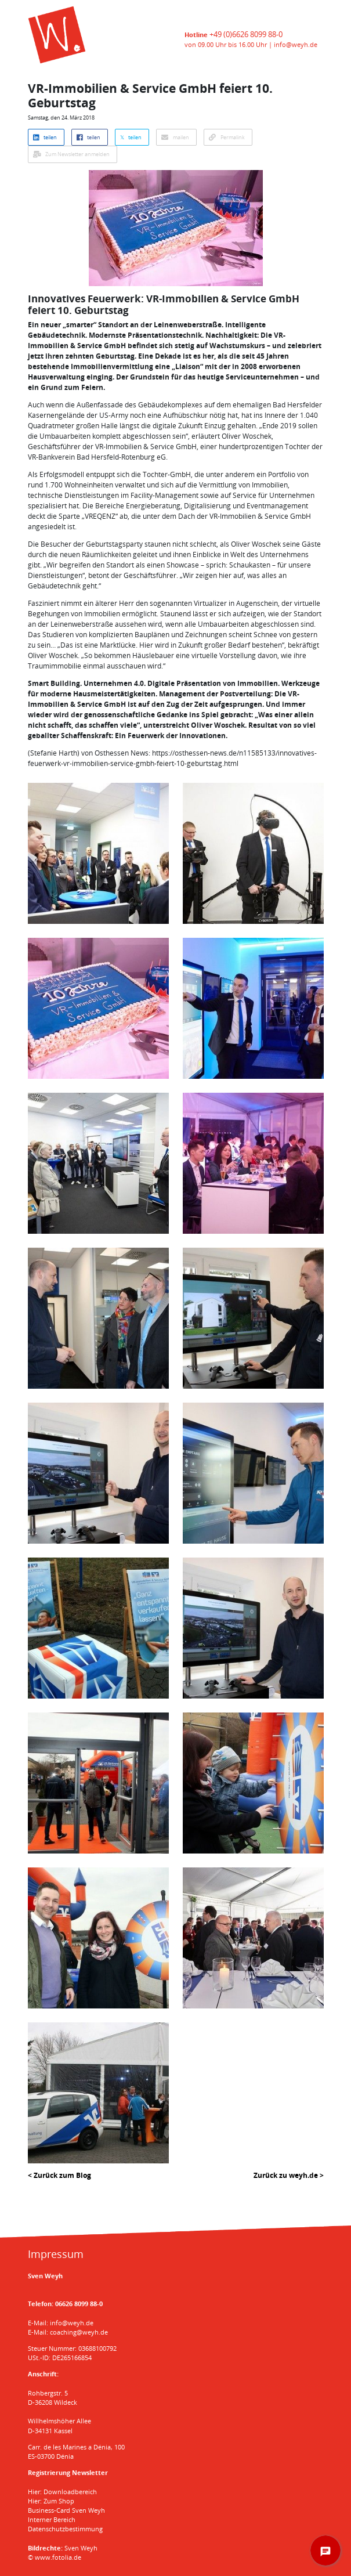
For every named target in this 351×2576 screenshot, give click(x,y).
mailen (175, 137)
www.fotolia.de (58, 2557)
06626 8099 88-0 (79, 2303)
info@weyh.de (295, 44)
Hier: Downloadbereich (62, 2491)
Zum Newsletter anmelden (71, 154)
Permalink (227, 137)
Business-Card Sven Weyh (66, 2510)
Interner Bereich (51, 2519)
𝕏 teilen (131, 137)
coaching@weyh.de (79, 2332)
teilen (45, 137)
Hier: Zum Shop (51, 2500)
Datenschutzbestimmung (65, 2528)
